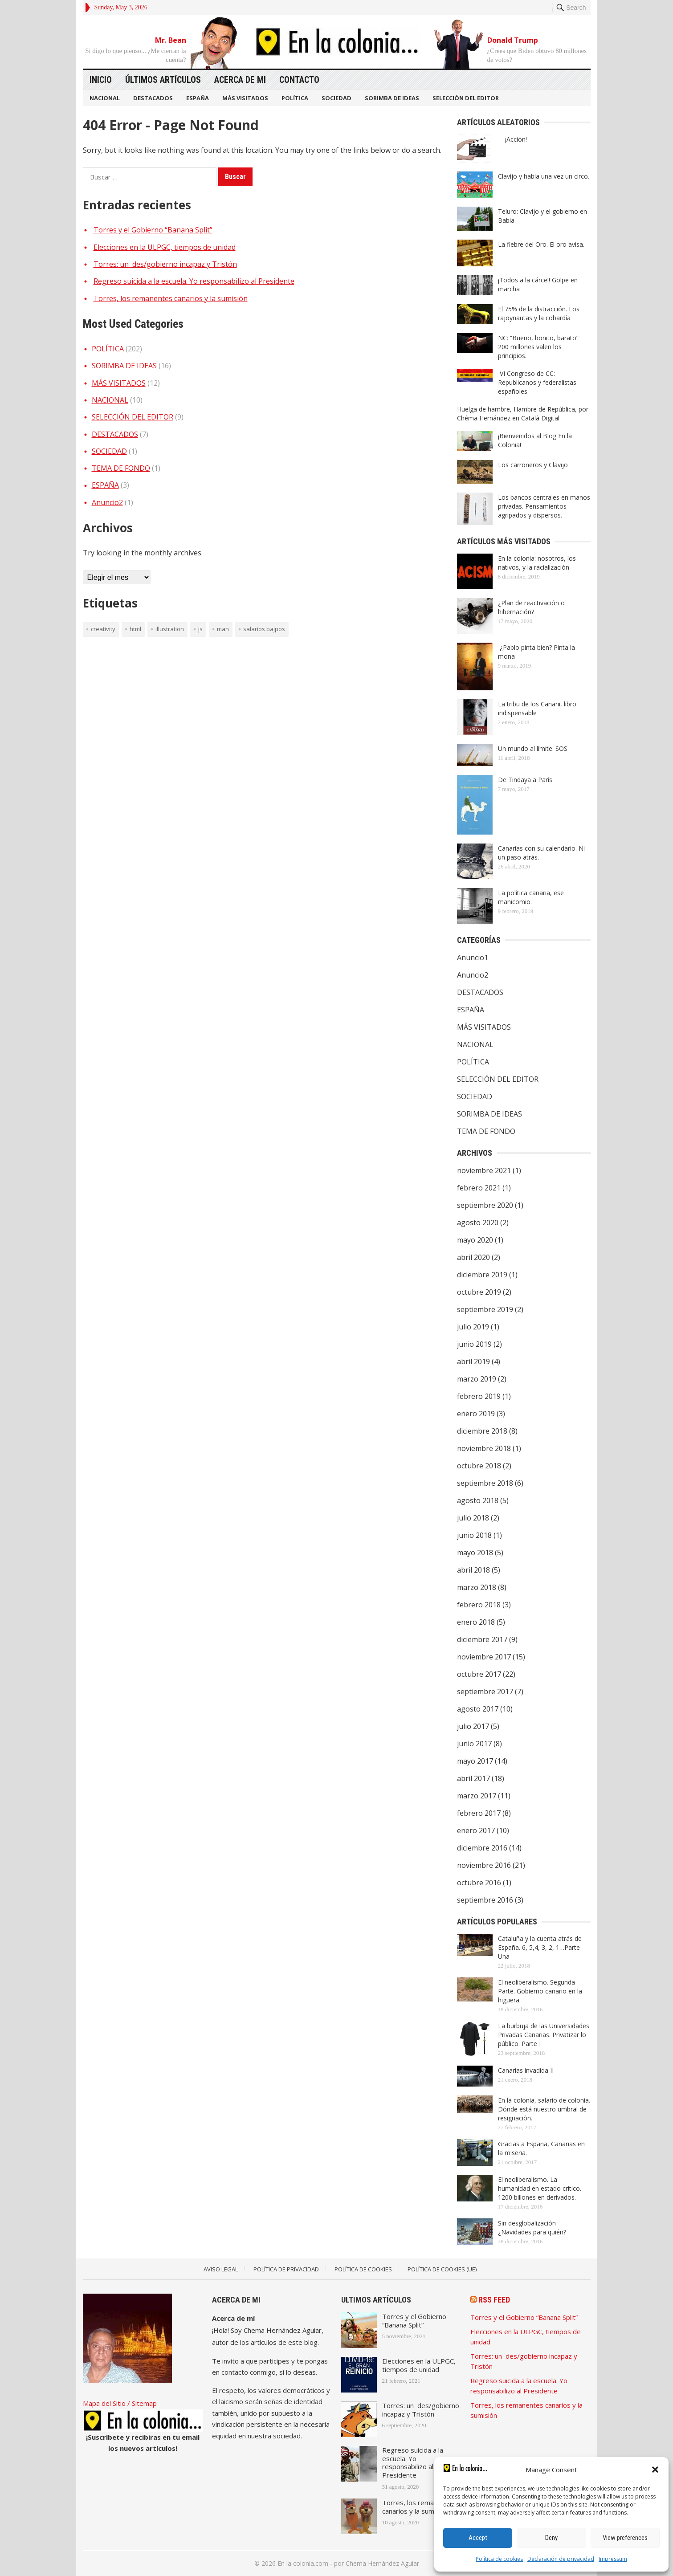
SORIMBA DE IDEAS (392, 98)
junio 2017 (474, 1744)
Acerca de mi (240, 79)
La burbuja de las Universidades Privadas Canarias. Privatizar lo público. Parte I (543, 2035)
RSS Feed (494, 2299)
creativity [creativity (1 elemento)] (103, 629)
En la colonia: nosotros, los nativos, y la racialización (537, 562)
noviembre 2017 (484, 1657)
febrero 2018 (479, 1605)
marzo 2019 (476, 1379)
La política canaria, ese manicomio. (531, 897)
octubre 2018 (479, 1466)
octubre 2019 (479, 1292)
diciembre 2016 (482, 1848)
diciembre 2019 (482, 1275)
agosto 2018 (477, 1500)
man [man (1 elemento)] (223, 629)
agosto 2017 (477, 1709)
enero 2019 (476, 1413)
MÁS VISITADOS (245, 98)
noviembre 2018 (484, 1448)
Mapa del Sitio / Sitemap (120, 2403)
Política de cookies (499, 2559)
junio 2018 (474, 1535)
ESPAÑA (197, 98)
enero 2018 (476, 1622)
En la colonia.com (302, 2563)
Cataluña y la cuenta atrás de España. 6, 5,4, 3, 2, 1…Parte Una (540, 1947)
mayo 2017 (475, 1761)
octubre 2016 (479, 1882)
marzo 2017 (476, 1796)
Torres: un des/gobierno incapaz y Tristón (165, 264)
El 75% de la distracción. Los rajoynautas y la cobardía (538, 313)
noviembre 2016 (484, 1865)
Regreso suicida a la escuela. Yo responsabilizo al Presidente (194, 281)
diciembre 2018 (482, 1431)
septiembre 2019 (485, 1309)
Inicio (101, 79)
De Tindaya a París (525, 779)
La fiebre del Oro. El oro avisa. (541, 244)
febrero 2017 (479, 1813)
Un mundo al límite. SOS (532, 748)
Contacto (299, 79)
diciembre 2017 (482, 1639)
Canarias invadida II (526, 2070)
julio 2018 (473, 1518)
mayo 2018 (475, 1552)
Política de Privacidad (286, 2269)
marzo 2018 (476, 1587)
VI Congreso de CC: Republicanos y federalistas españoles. (537, 382)
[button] (655, 2469)
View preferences (625, 2538)
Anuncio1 (472, 957)
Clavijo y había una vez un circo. (543, 176)
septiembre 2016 (485, 1900)
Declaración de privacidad (560, 2559)
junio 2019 (474, 1344)
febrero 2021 (479, 1188)
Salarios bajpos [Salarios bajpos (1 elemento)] (264, 629)
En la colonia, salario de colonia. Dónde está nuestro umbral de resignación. (544, 2109)
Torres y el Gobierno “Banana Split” (153, 230)
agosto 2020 (477, 1222)
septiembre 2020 (485, 1205)
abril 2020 (473, 1257)
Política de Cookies (363, 2269)
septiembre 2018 (485, 1483)
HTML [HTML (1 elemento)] (135, 629)
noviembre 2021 (484, 1170)
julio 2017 (473, 1726)
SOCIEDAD (336, 98)
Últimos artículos (163, 79)
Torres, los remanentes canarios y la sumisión (171, 298)
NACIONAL (105, 98)
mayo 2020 (475, 1240)
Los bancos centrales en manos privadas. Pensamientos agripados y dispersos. (544, 506)
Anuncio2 (107, 502)
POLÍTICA (294, 98)
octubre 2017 (479, 1674)
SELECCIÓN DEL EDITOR (465, 98)
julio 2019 (473, 1327)
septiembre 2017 (485, 1691)
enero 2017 (476, 1830)
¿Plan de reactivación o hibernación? (531, 607)
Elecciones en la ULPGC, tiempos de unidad (165, 247)
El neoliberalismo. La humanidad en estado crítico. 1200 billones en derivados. (539, 2188)
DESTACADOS (153, 98)
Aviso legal (221, 2269)
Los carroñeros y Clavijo (533, 465)
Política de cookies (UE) (442, 2269)
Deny (551, 2538)
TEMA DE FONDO (121, 468)
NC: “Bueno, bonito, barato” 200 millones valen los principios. (538, 347)
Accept (478, 2538)
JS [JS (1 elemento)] (200, 629)
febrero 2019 (479, 1396)
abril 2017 (473, 1778)
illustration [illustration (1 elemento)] (169, 629)
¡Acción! (512, 139)
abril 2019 (473, 1361)
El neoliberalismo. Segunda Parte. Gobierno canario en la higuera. (540, 1991)
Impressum (613, 2559)
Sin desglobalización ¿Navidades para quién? (532, 2227)
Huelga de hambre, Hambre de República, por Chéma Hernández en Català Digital (522, 413)
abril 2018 (473, 1570)
